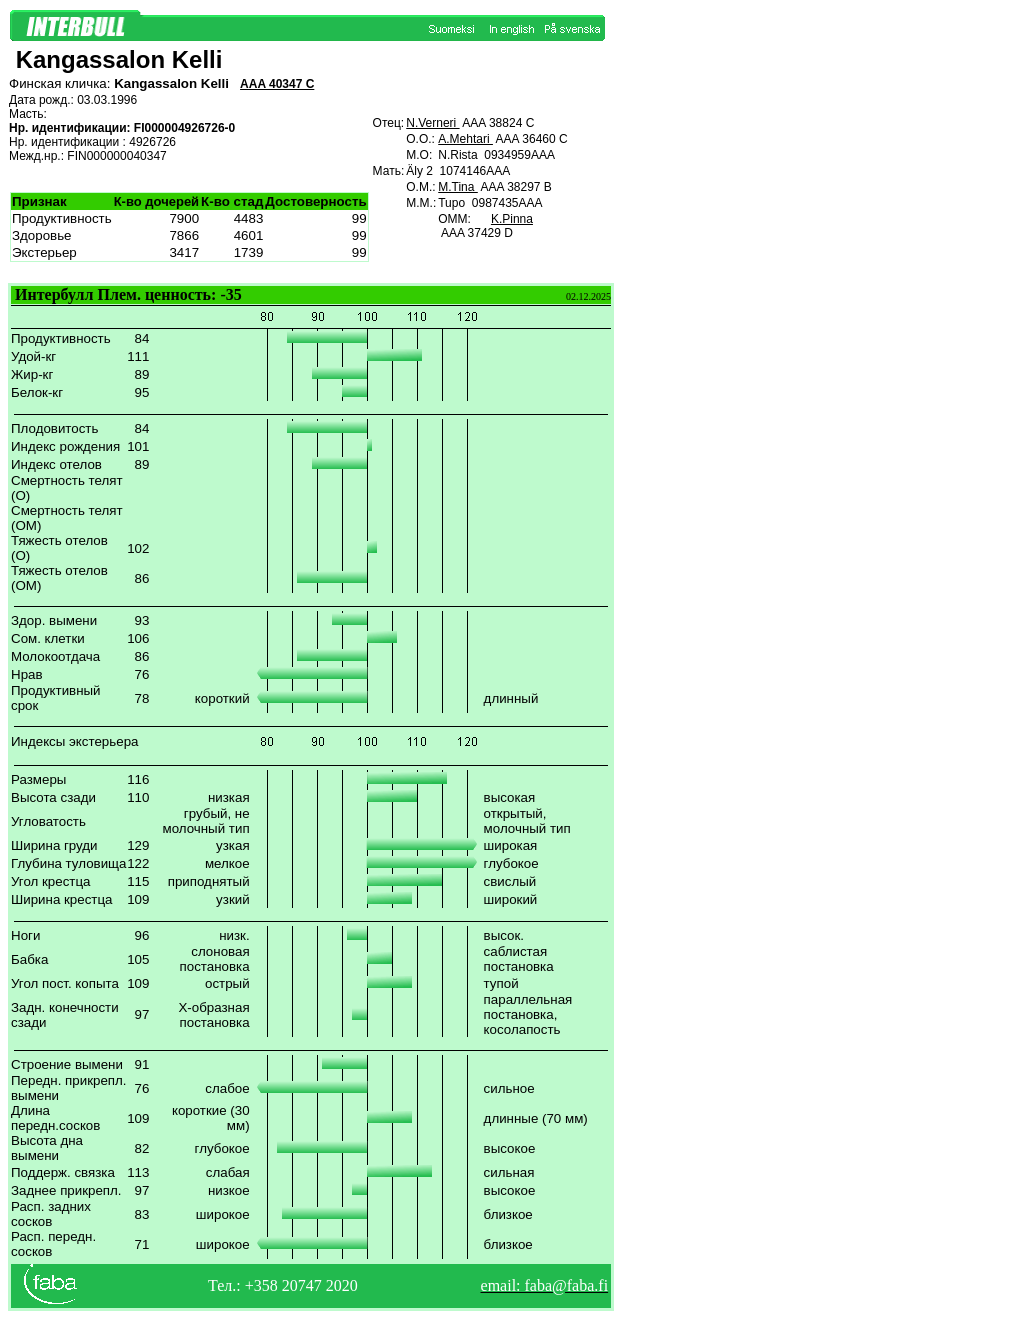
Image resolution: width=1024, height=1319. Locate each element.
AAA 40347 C (277, 84)
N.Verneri (432, 123)
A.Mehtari (465, 139)
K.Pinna (512, 219)
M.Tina (458, 187)
